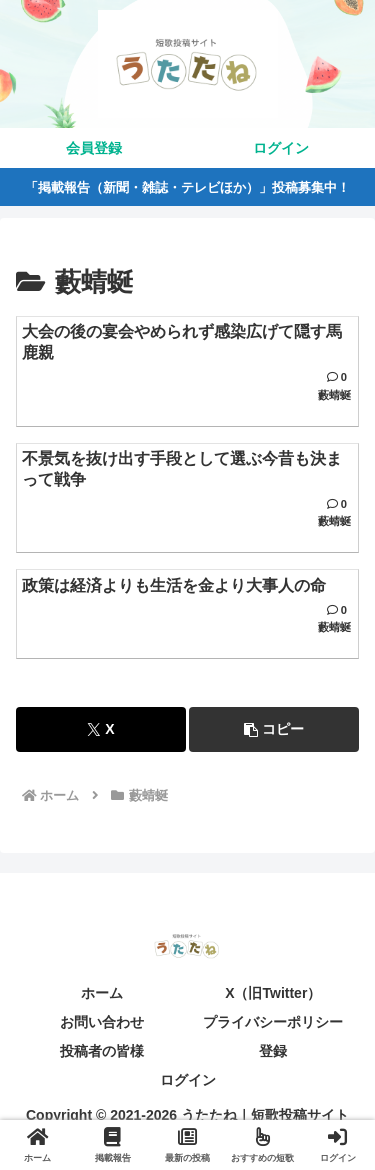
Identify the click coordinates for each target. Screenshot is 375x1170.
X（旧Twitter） (273, 993)
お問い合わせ (102, 1022)
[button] (274, 729)
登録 (273, 1051)
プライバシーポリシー (273, 1022)
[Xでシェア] (101, 729)
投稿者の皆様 (102, 1051)
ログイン (188, 1080)
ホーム (102, 993)
